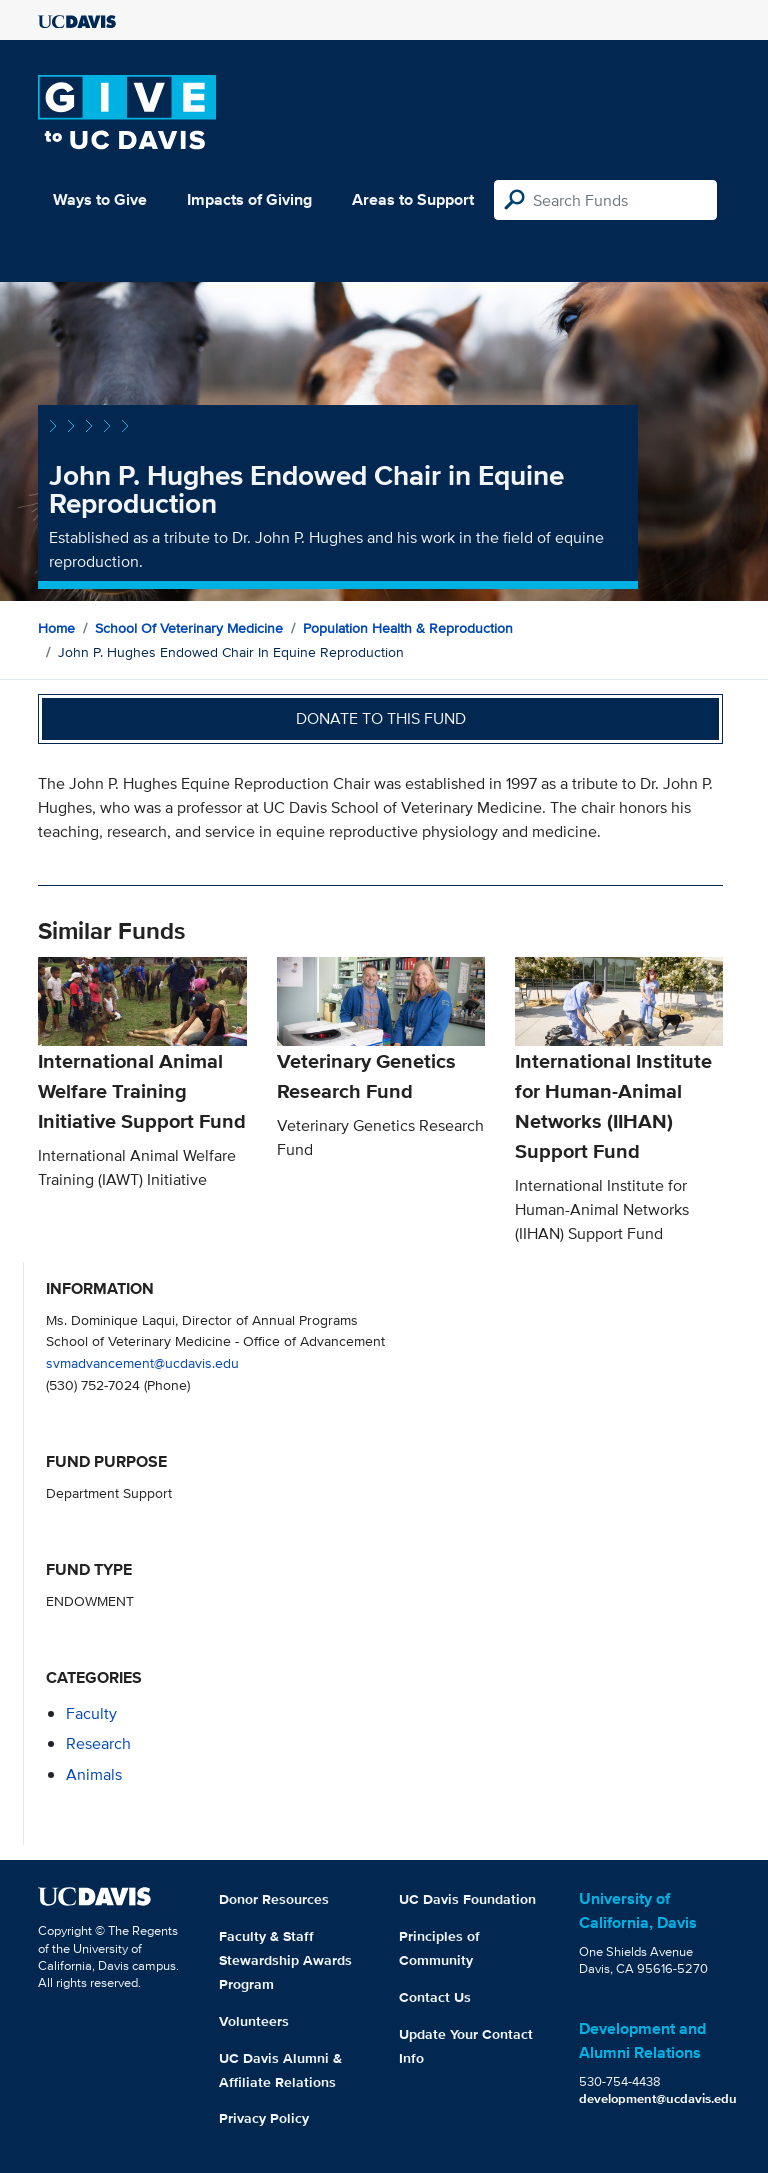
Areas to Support (413, 199)
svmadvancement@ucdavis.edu (142, 1362)
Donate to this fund (381, 718)
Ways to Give (100, 199)
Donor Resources (274, 1899)
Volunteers (254, 2021)
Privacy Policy (264, 2118)
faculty (91, 1713)
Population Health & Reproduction (408, 628)
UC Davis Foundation (467, 1899)
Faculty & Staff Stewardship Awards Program (285, 1960)
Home (56, 628)
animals (94, 1774)
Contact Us (435, 1997)
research (98, 1743)
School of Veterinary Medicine (189, 628)
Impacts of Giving (249, 199)
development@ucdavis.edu (658, 2098)
